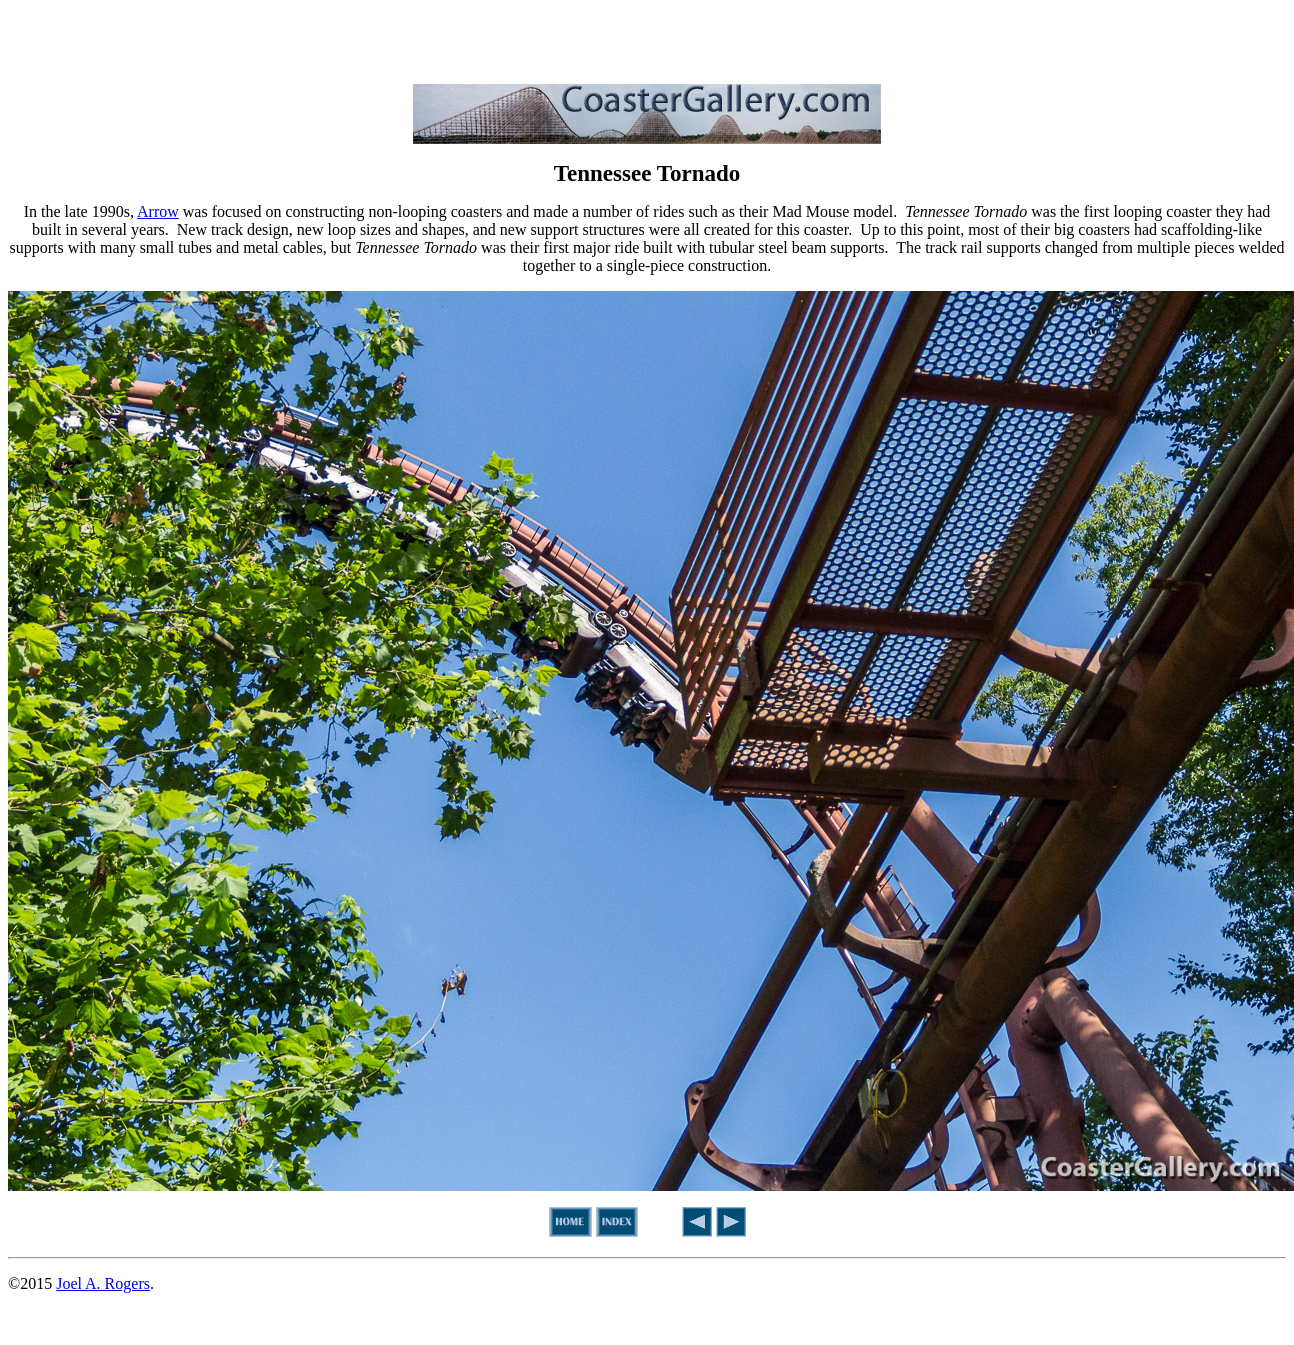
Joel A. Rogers (103, 1283)
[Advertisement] (647, 38)
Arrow (158, 211)
